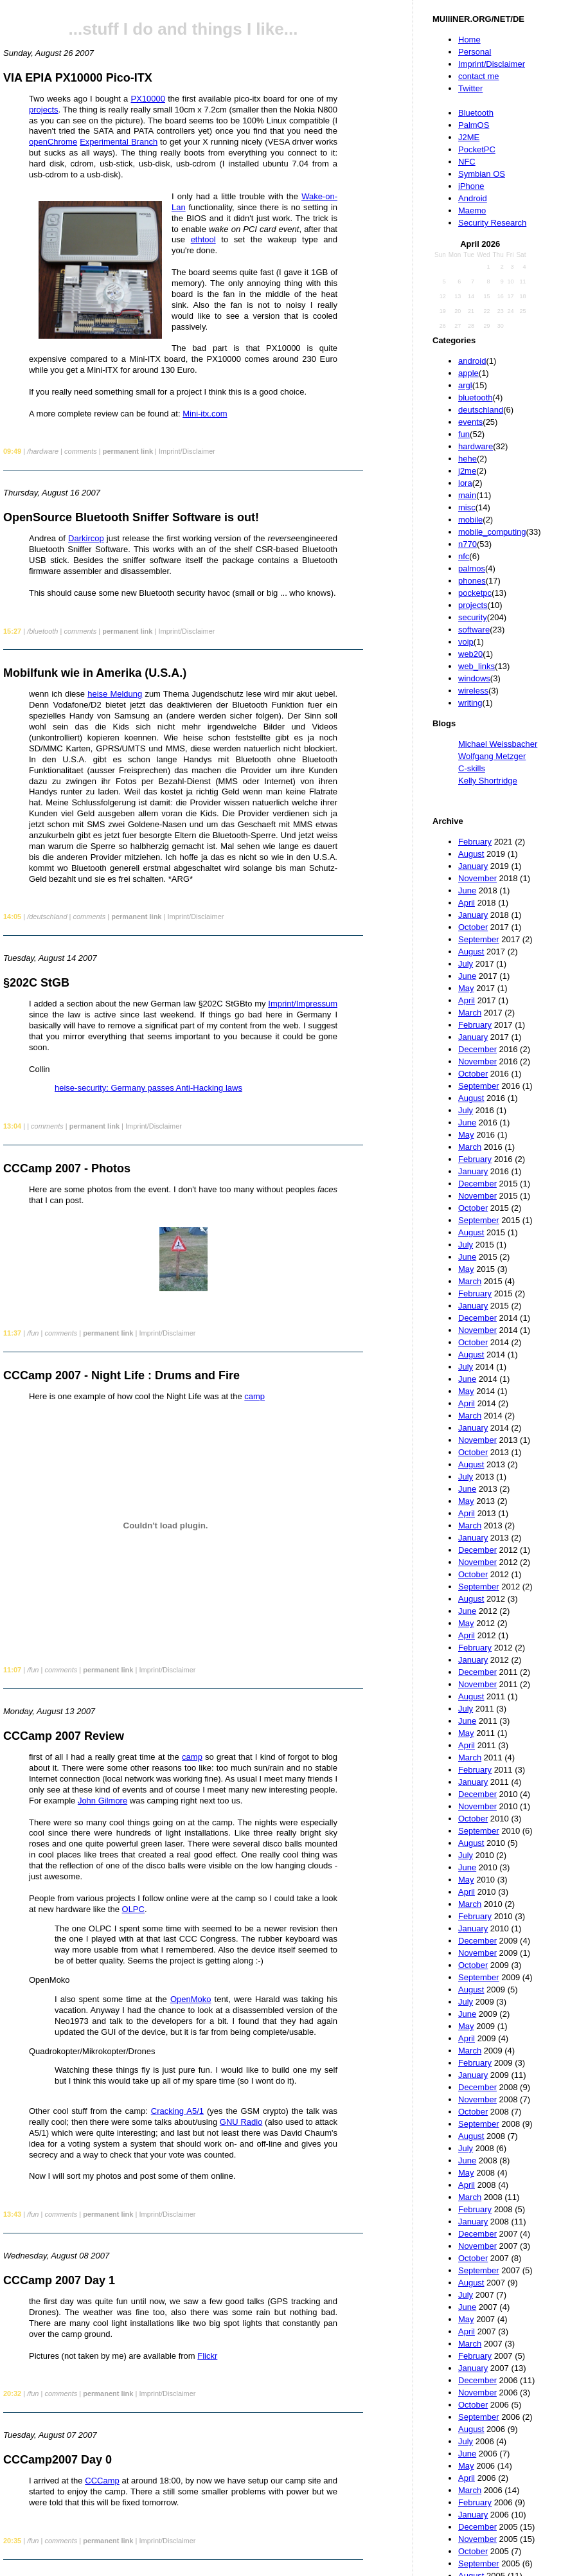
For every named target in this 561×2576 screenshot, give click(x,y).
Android (472, 198)
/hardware (42, 451)
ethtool (203, 239)
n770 (467, 544)
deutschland (480, 410)
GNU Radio (241, 2122)
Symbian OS (481, 174)
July (465, 964)
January (473, 866)
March (469, 1012)
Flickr (207, 2356)
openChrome (53, 142)
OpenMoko (190, 1999)
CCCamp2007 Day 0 (57, 2459)
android (472, 361)
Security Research (492, 223)
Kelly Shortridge (487, 780)
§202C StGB (36, 982)
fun (464, 434)
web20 (470, 654)
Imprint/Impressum (302, 1003)
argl (465, 385)
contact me (478, 76)
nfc (463, 556)
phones (472, 581)
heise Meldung (114, 694)
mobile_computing (492, 532)
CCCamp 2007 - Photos (66, 1168)
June (467, 890)
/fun (33, 1333)
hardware (475, 446)
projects (473, 605)
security (472, 617)
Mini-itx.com (205, 413)
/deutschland (47, 916)
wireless (473, 690)
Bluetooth (476, 113)
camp (254, 1396)
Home (469, 39)
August (471, 854)
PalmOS (473, 125)
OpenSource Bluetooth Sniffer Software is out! (131, 517)
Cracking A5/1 (177, 2111)
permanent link (128, 451)
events (470, 422)
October (473, 927)
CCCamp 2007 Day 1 (59, 2280)
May (466, 988)
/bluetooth (42, 631)
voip (466, 642)
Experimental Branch (118, 142)
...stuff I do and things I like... (183, 29)
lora (465, 483)
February (475, 841)
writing (470, 703)
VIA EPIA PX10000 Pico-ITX (77, 77)
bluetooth (475, 397)
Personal (474, 52)
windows (474, 678)
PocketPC (476, 149)
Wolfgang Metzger (492, 756)
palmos (471, 568)
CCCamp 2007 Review (63, 1736)
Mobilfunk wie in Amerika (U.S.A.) (94, 672)
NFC (467, 161)
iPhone (471, 186)
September (478, 939)
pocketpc (475, 593)
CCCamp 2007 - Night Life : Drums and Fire (121, 1375)
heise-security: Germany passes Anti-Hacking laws (148, 1088)
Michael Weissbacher (497, 744)
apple (468, 373)
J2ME (468, 137)
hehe (467, 458)
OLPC (133, 1909)
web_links (476, 666)
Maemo (472, 210)
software (474, 629)
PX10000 (147, 98)
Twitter (470, 88)
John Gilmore (102, 1800)
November (477, 878)
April (466, 903)
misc (467, 507)
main (467, 495)
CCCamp (102, 2480)
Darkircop (86, 538)
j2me (467, 471)
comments (80, 451)
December (477, 1049)
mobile (470, 519)
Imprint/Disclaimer (491, 64)
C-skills (471, 768)
